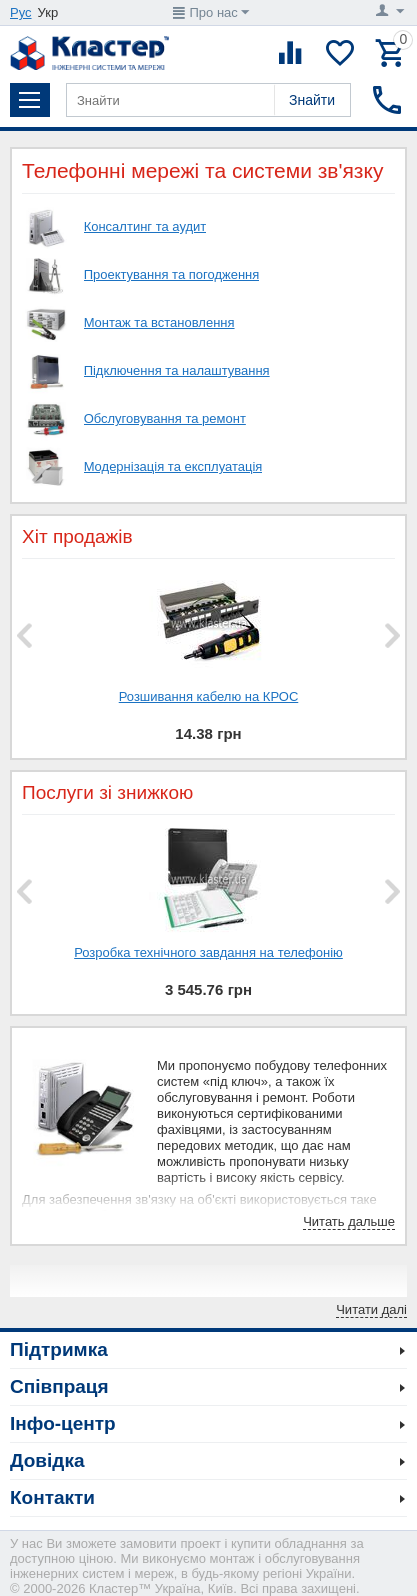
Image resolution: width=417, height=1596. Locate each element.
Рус (21, 12)
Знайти (312, 100)
